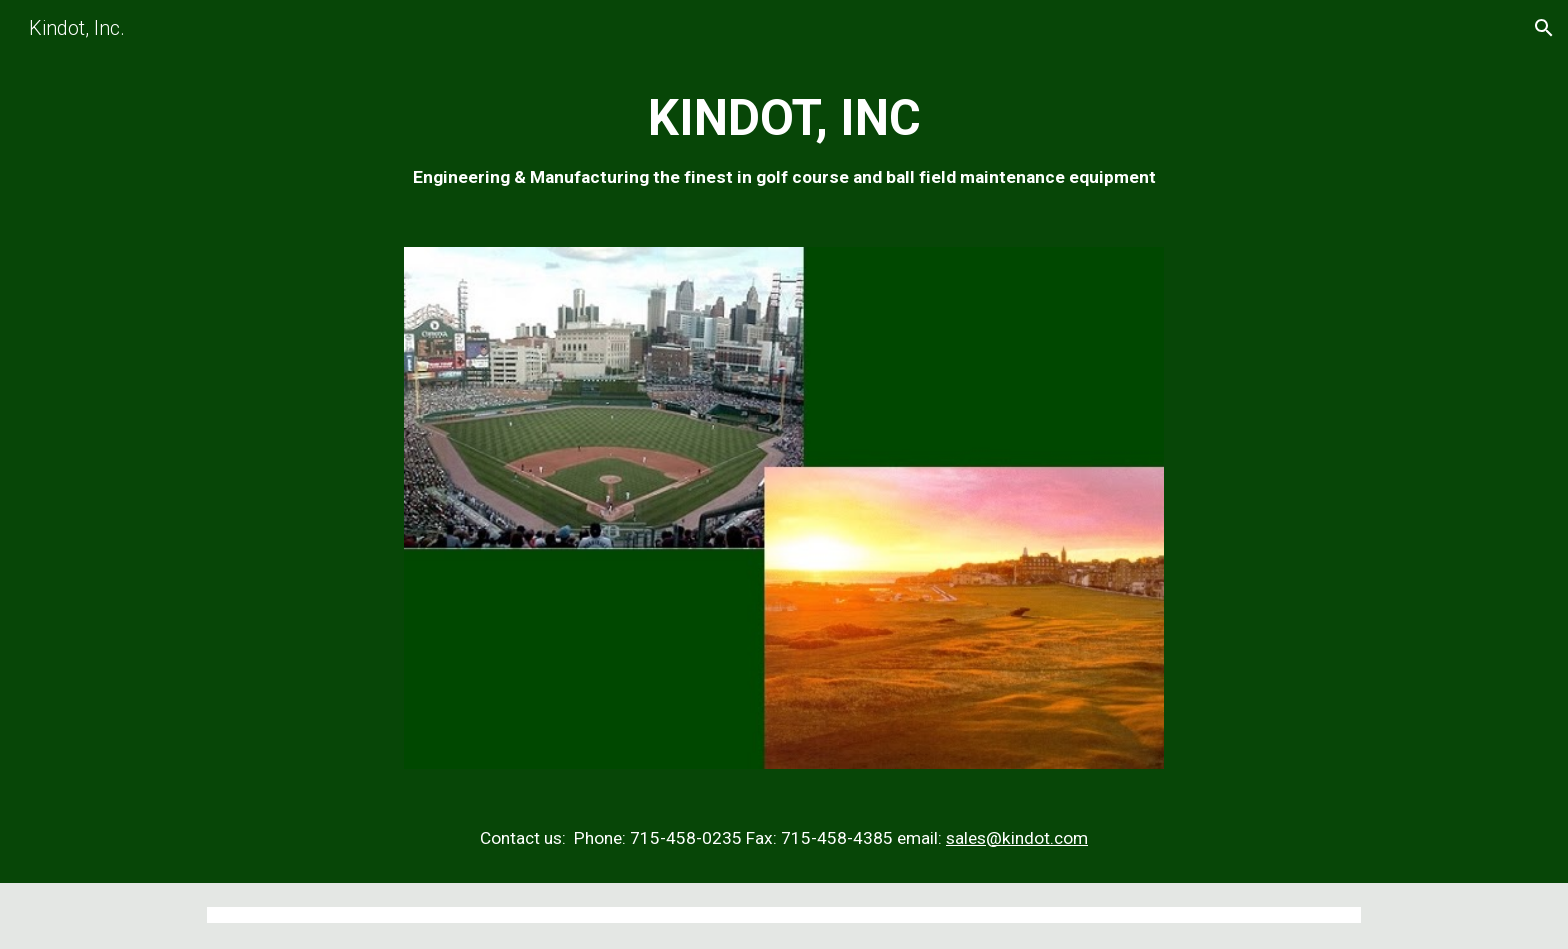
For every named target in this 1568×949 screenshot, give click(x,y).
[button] (1544, 28)
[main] (784, 139)
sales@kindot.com (1017, 838)
